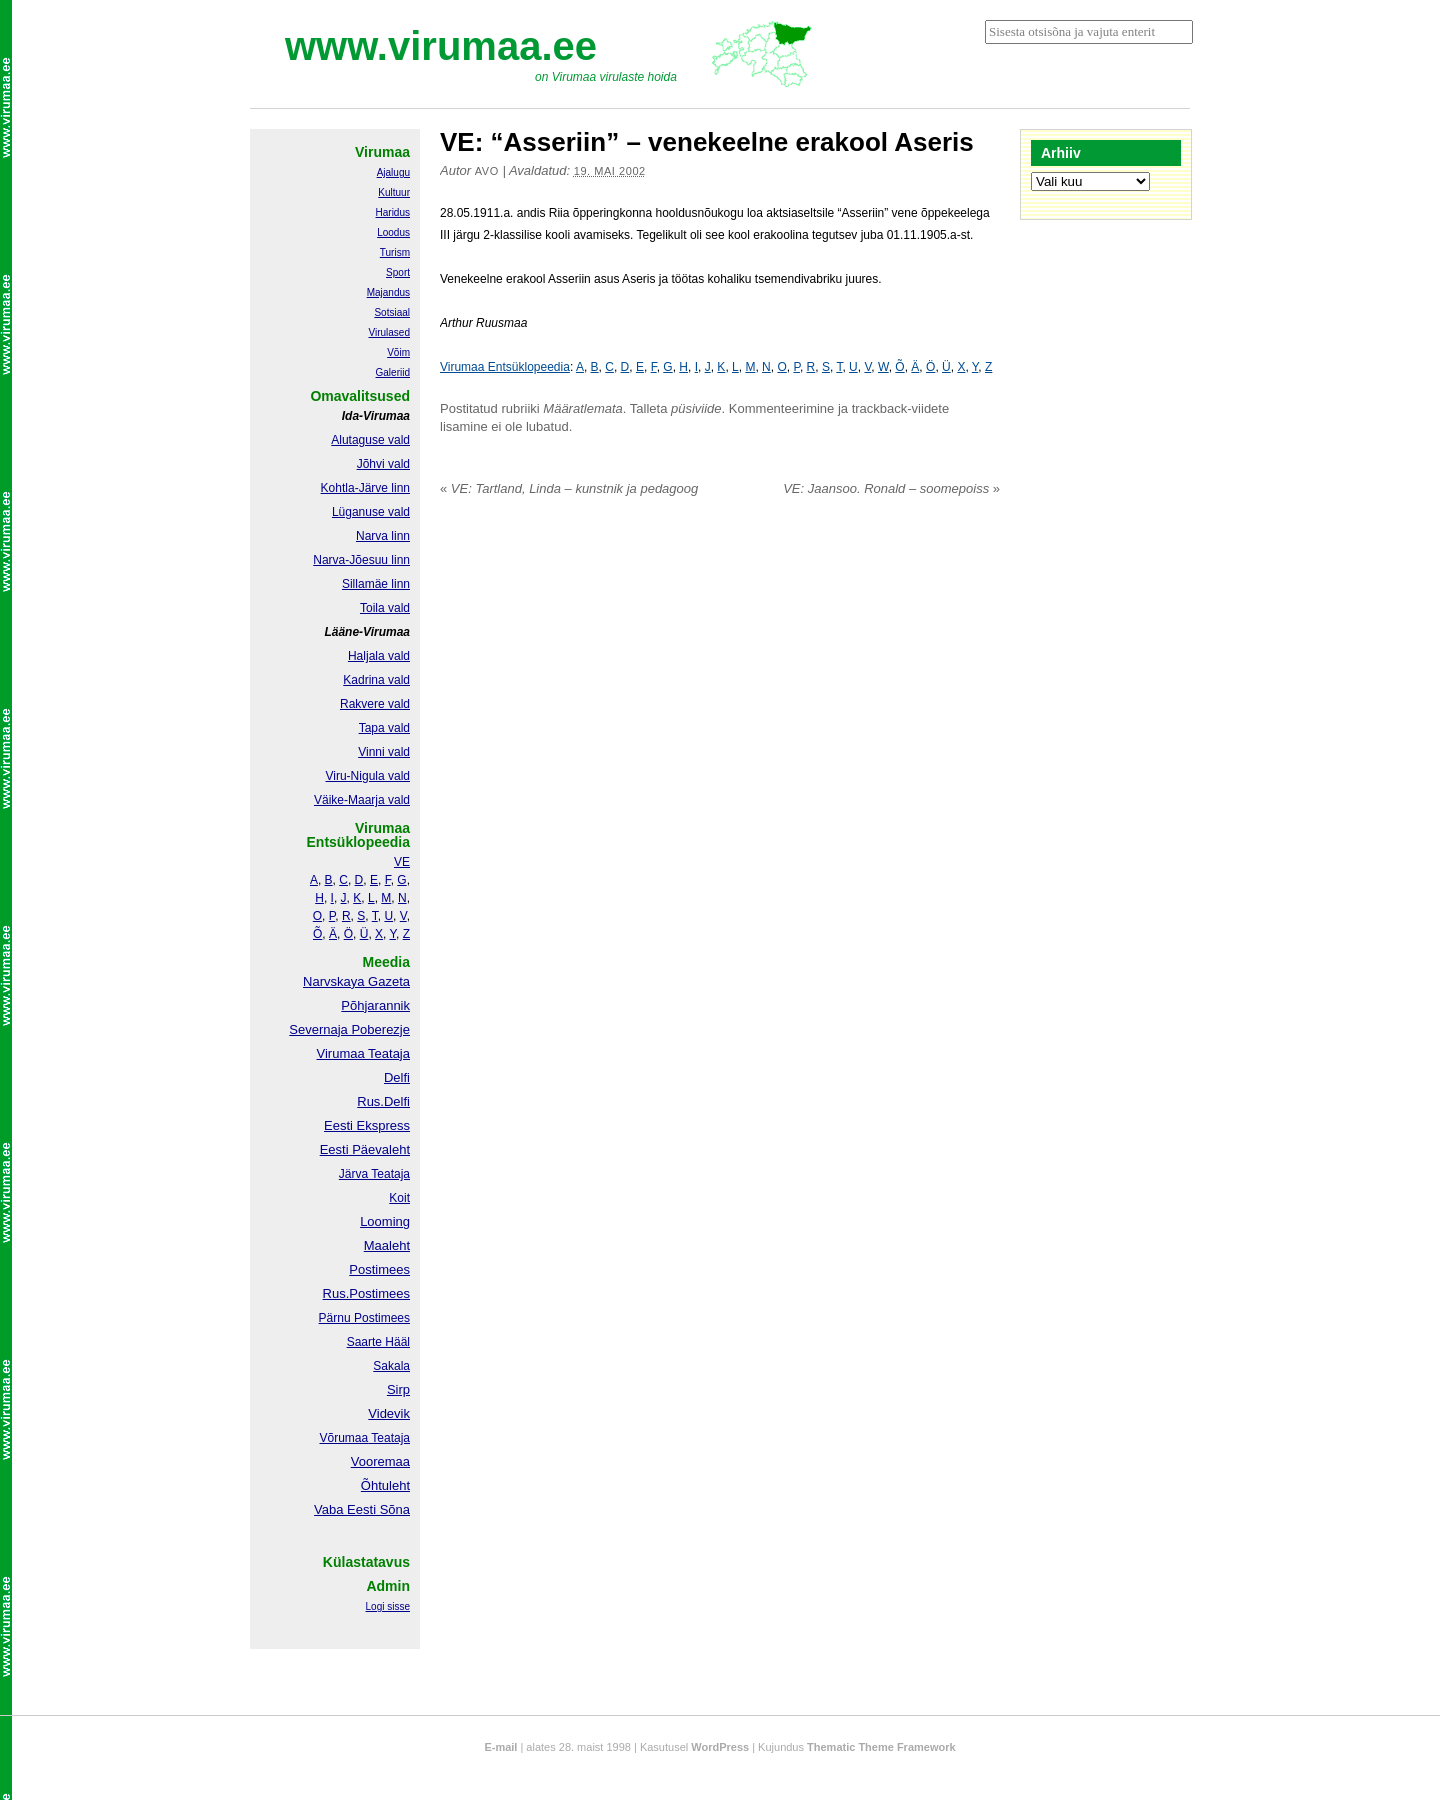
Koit (399, 1198)
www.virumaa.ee (441, 46)
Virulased (389, 332)
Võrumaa (343, 1438)
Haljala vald (379, 656)
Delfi (397, 1077)
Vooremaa (380, 1461)
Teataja (389, 1438)
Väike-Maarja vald (362, 800)
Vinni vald (384, 752)
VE (402, 862)
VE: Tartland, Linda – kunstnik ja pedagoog (569, 488)
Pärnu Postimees (364, 1318)
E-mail (500, 1747)
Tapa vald (384, 728)
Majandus (388, 292)
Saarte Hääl (378, 1342)
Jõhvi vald (383, 464)
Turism (395, 252)
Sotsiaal (392, 312)
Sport (398, 272)
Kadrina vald (376, 680)
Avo (487, 171)
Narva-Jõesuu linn (361, 560)
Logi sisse (388, 1606)
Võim (398, 352)
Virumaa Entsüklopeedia (505, 367)
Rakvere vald (375, 704)
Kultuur (394, 192)
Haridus (393, 212)
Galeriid (393, 372)
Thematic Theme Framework (881, 1747)
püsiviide (696, 408)
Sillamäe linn (376, 584)
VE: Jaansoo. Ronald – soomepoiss (891, 488)
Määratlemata (582, 408)
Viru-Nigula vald (368, 776)
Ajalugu (393, 172)
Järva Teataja (374, 1174)
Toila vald (385, 608)
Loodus (393, 232)
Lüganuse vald (371, 512)
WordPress (720, 1747)
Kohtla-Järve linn (365, 488)
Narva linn (383, 536)
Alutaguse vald (370, 440)
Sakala (391, 1366)
